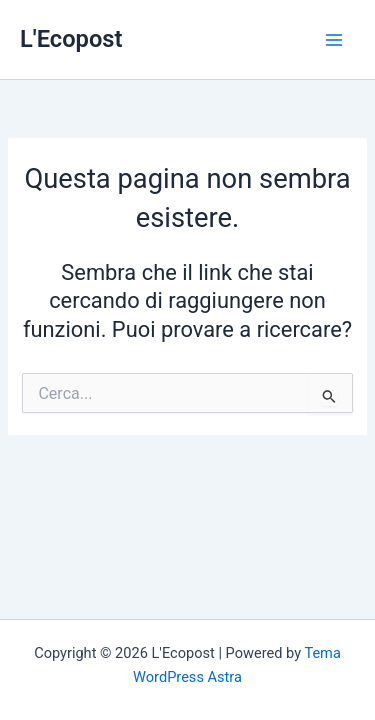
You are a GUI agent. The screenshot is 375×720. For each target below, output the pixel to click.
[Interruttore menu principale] (334, 40)
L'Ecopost (71, 39)
